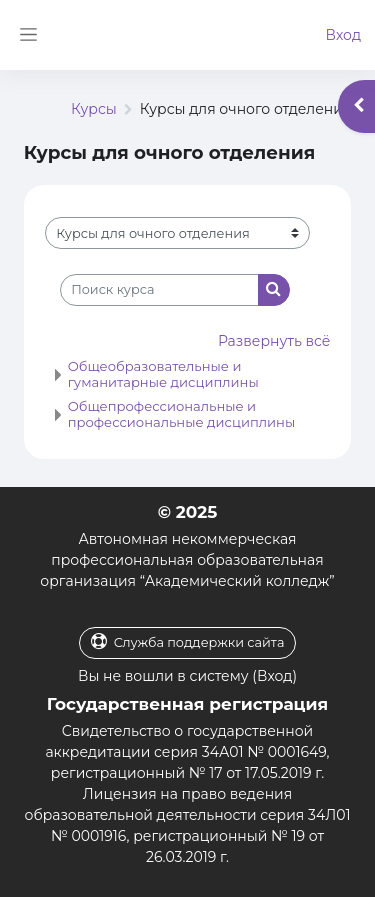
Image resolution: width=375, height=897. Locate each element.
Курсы (94, 109)
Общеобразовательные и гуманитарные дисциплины (163, 374)
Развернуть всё (274, 341)
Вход (343, 35)
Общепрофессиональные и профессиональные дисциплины (182, 414)
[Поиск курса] (159, 290)
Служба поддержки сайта (188, 641)
